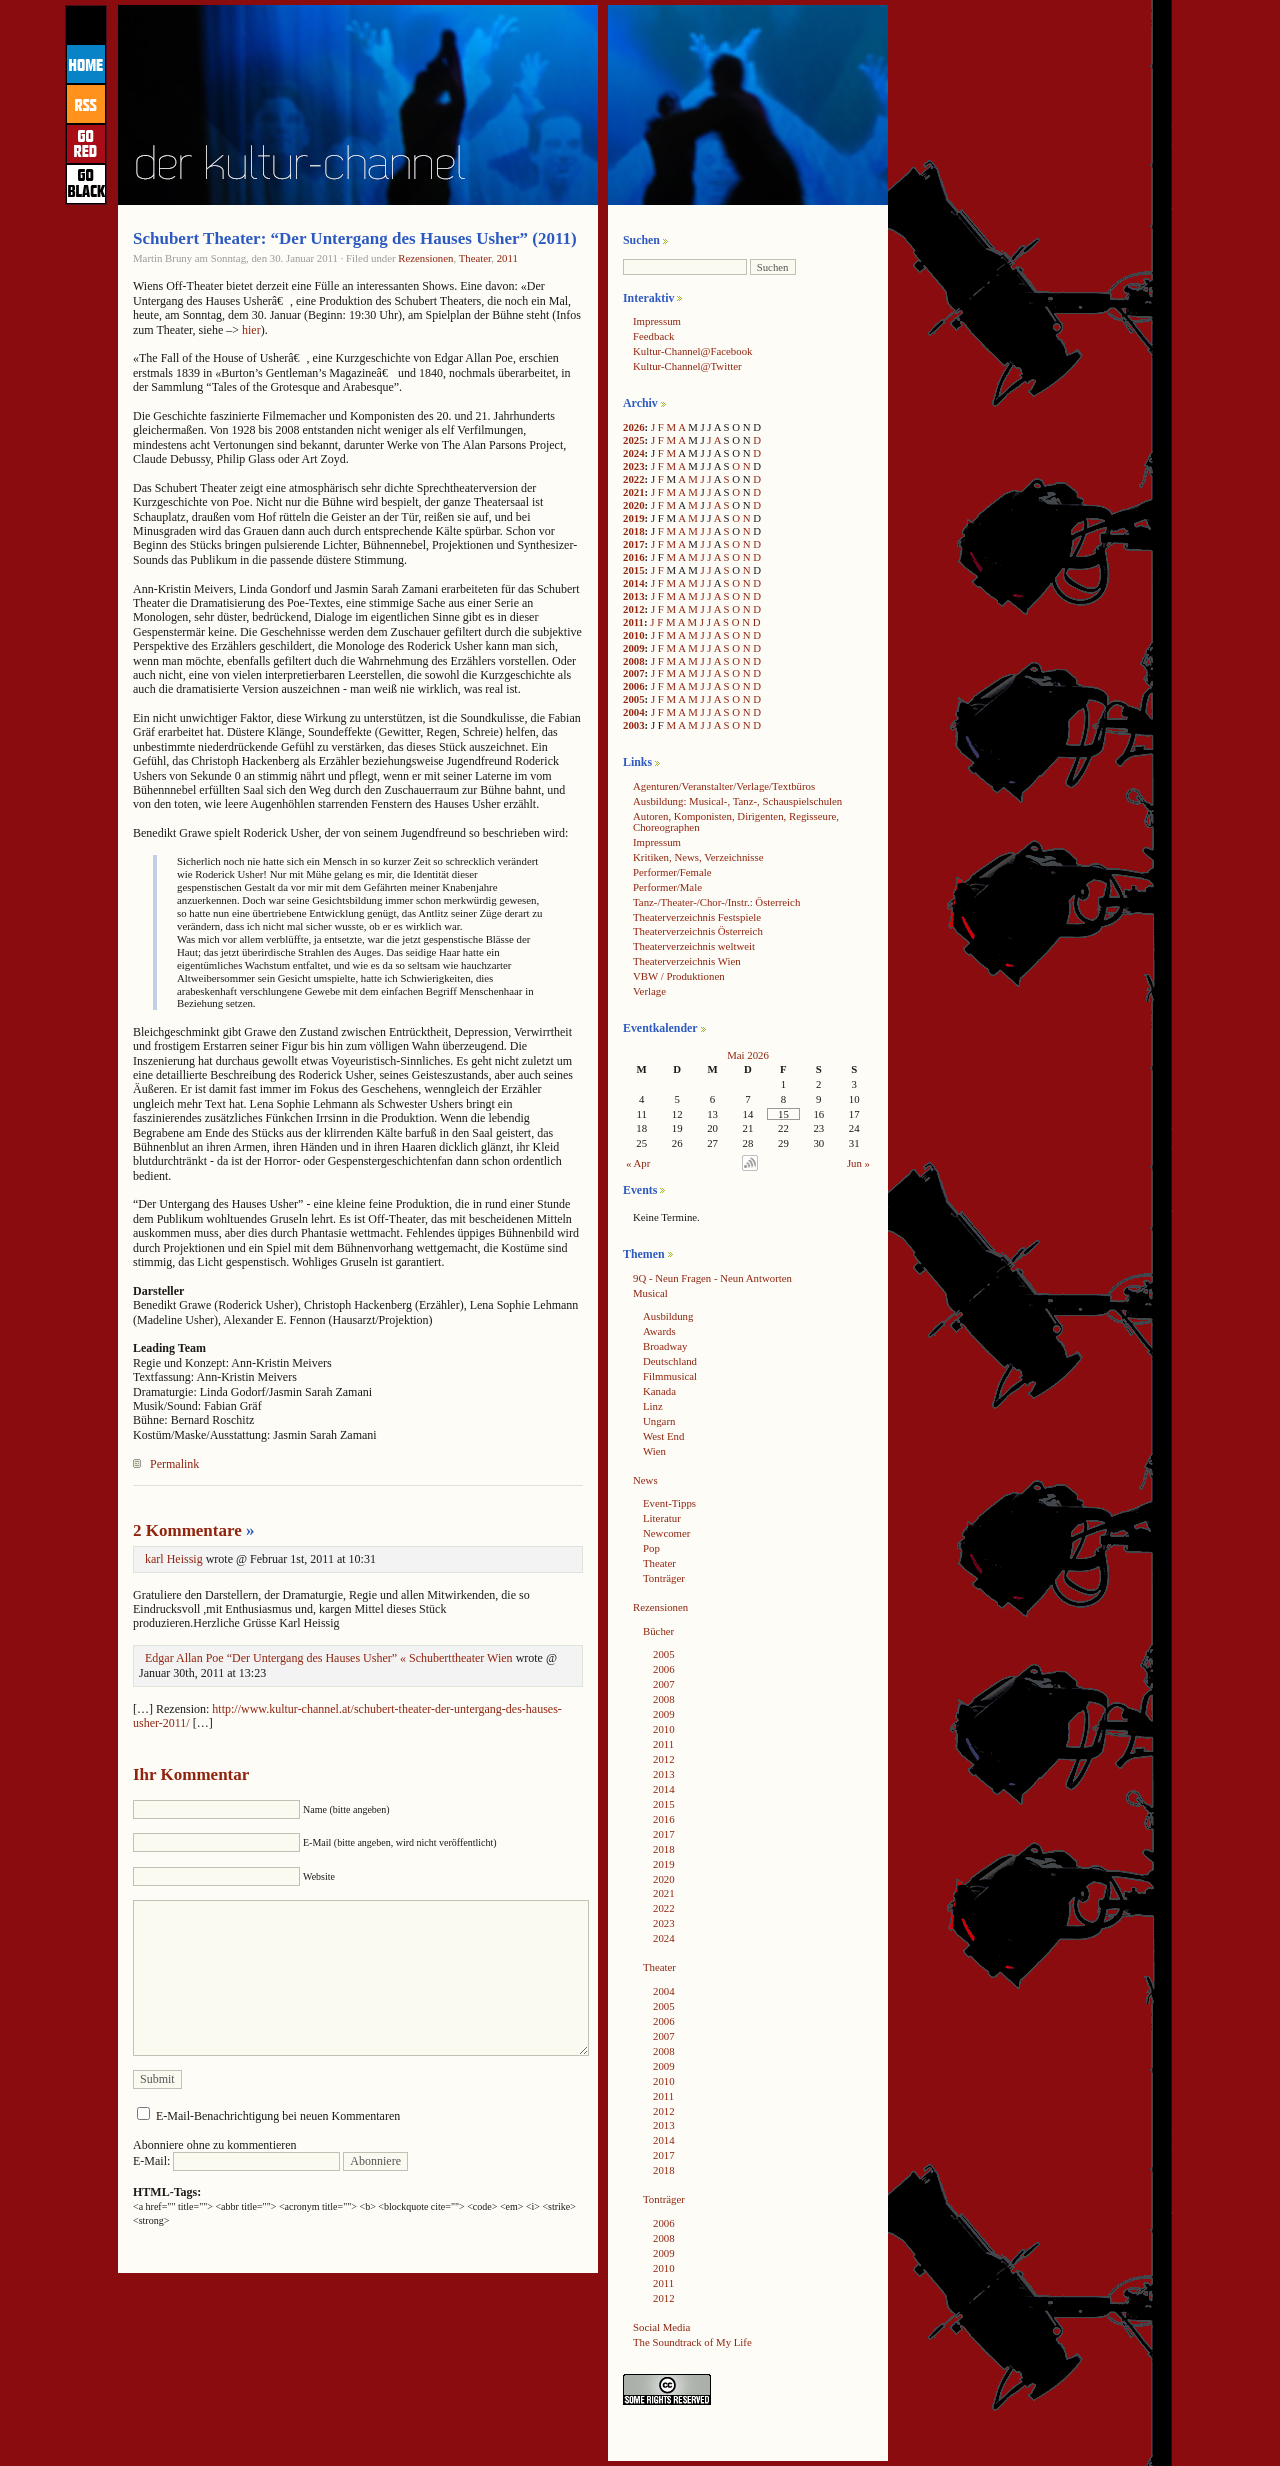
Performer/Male (667, 887)
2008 (634, 661)
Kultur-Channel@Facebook (692, 351)
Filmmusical (670, 1376)
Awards (659, 1331)
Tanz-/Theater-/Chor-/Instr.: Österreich (716, 902)
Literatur (662, 1518)
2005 (634, 699)
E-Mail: (236, 2161)
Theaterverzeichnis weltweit (694, 946)
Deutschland (670, 1361)
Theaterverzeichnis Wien (687, 961)
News (645, 1480)
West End (663, 1436)
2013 (634, 596)
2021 (634, 492)
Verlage (649, 991)
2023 (634, 466)
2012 (634, 609)
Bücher (658, 1631)
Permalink (174, 1464)
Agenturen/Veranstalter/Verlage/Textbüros (724, 786)
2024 (634, 453)
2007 (634, 673)
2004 (634, 712)
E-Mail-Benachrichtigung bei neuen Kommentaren (278, 2116)
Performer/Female (672, 872)
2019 (634, 518)
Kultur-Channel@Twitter (687, 366)
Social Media (661, 2327)
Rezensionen (425, 258)
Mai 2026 (748, 1055)
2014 (634, 583)
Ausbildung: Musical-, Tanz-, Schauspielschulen (737, 801)
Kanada (659, 1391)
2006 (634, 686)
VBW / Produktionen (679, 976)
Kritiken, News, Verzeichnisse (698, 857)
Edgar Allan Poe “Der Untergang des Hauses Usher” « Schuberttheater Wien (329, 1658)
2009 (634, 648)
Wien (654, 1451)
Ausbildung (668, 1316)
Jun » (858, 1163)
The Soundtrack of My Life (692, 2342)
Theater (475, 258)
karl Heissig (174, 1559)
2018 (634, 531)
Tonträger (664, 1578)
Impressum (657, 321)
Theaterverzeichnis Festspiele (697, 917)
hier (251, 330)
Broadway (665, 1346)
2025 (634, 440)
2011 (507, 258)
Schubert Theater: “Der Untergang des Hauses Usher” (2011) (355, 238)
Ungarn (659, 1421)
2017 (634, 544)
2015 (634, 570)
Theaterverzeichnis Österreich (698, 931)
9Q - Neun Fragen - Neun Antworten (712, 1278)
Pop (651, 1548)
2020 (634, 505)
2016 (634, 557)
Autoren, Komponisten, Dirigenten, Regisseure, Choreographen (736, 821)
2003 (634, 725)
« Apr (638, 1163)
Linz (653, 1406)
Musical (650, 1293)
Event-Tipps (669, 1503)
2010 (634, 635)
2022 (634, 479)
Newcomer (666, 1533)
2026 (634, 427)
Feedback (653, 336)
